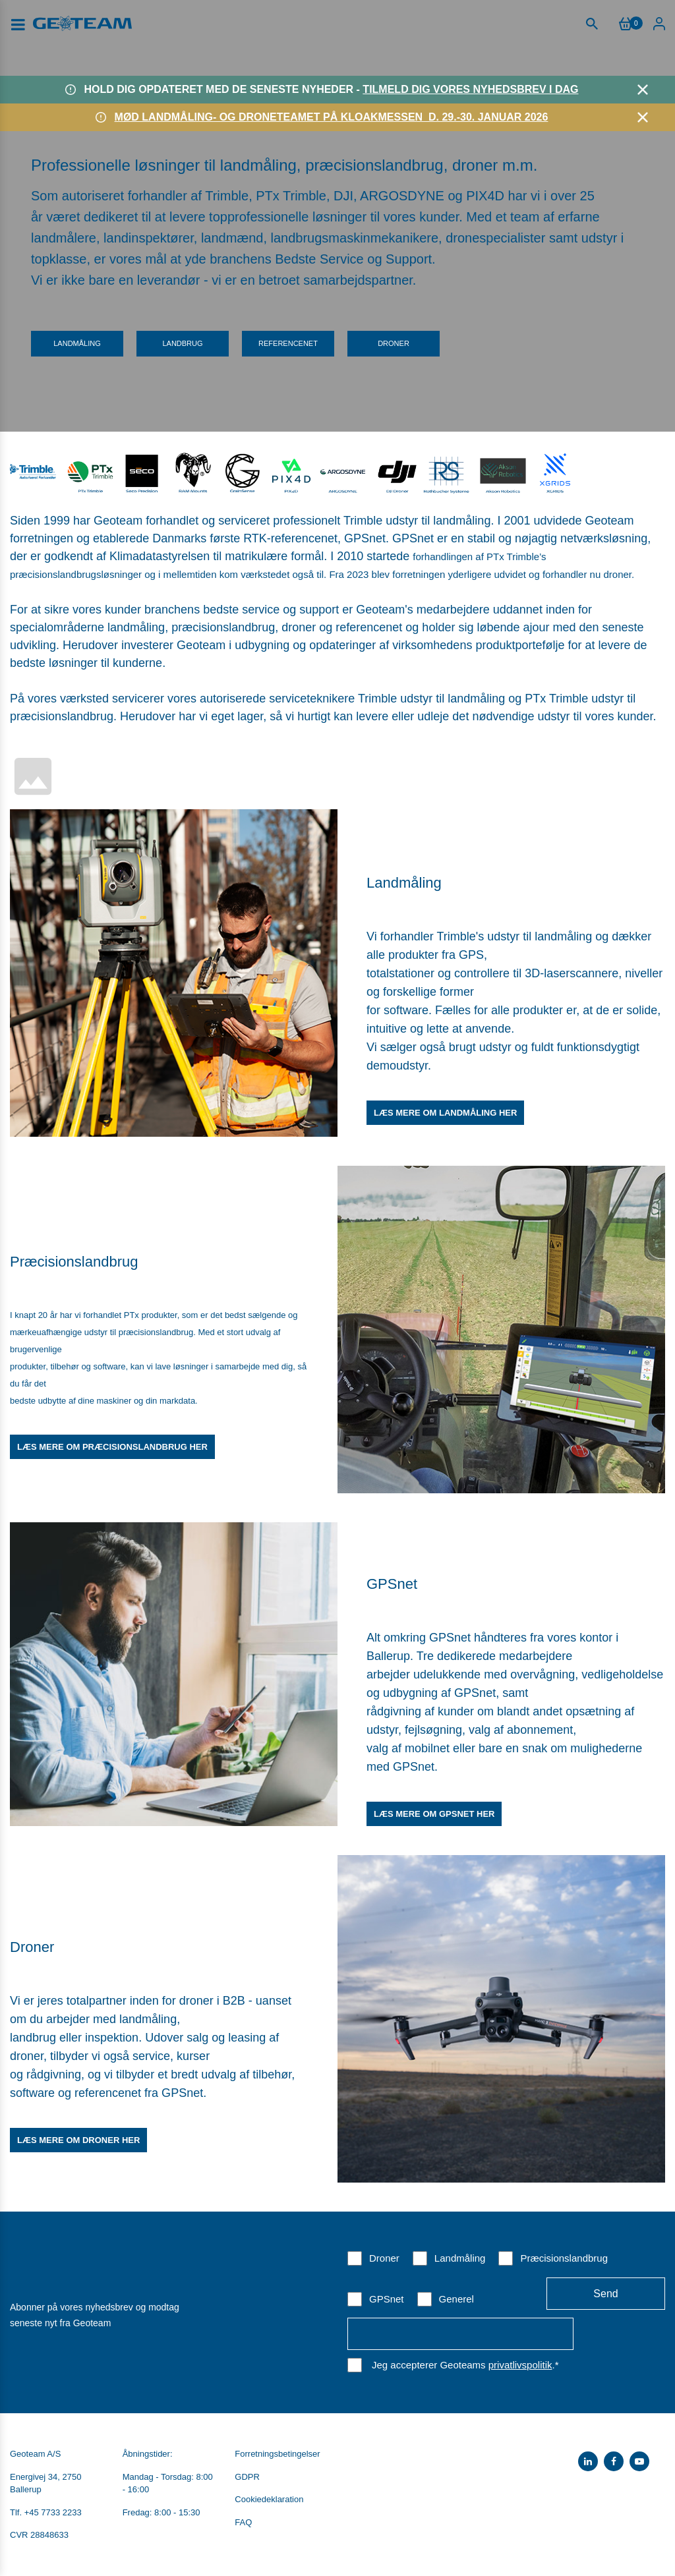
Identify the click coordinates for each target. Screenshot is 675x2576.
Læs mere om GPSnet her (434, 1814)
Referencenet (288, 343)
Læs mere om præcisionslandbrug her (112, 1447)
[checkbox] (506, 2277)
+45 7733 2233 (53, 2512)
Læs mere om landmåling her (445, 1113)
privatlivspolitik (520, 2364)
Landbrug (182, 343)
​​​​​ (243, 470)
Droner (393, 343)
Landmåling (77, 343)
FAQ (243, 2522)
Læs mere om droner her (78, 2140)
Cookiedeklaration (269, 2499)
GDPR (247, 2477)
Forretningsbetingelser (277, 2454)
